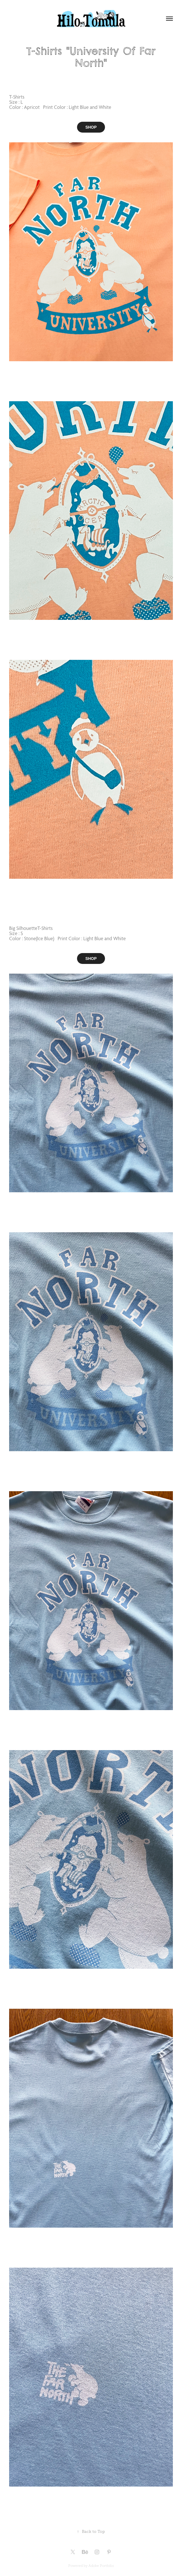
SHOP (91, 127)
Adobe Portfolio (101, 2566)
